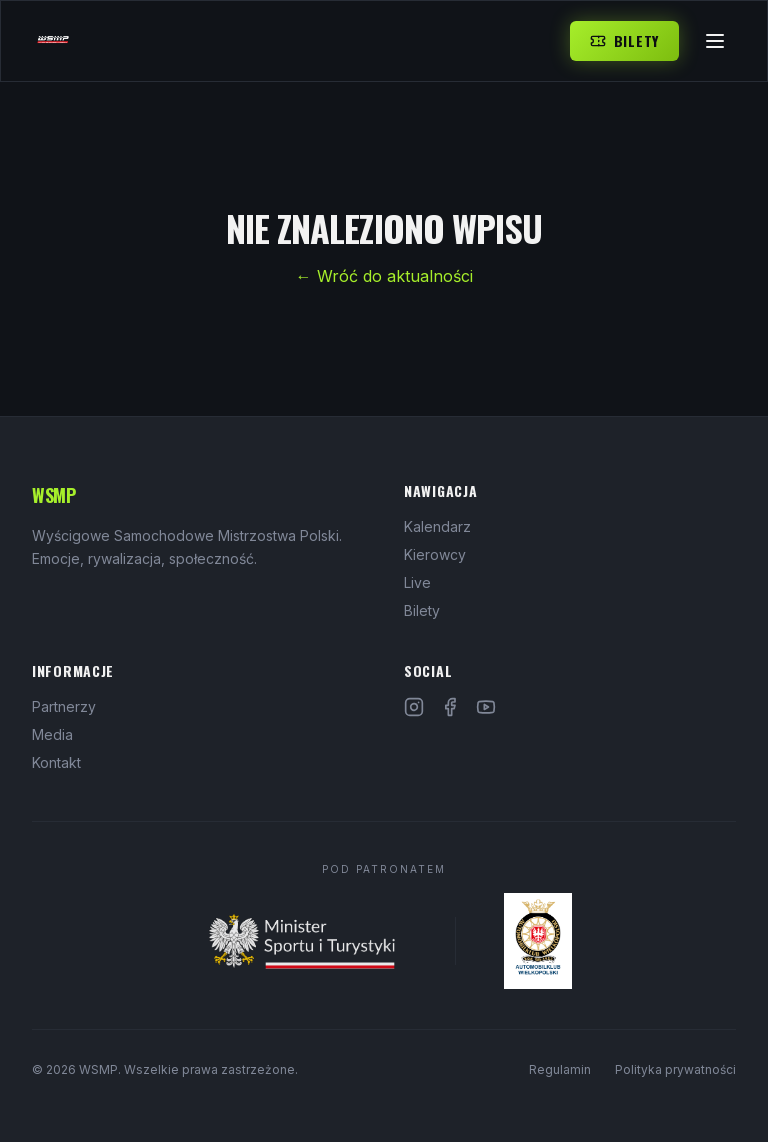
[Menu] (715, 41)
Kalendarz (437, 526)
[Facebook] (450, 707)
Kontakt (56, 762)
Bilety (624, 40)
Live (417, 582)
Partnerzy (64, 706)
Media (52, 734)
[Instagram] (414, 707)
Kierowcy (435, 554)
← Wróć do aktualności (384, 276)
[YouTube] (486, 707)
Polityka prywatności (675, 1069)
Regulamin (560, 1069)
